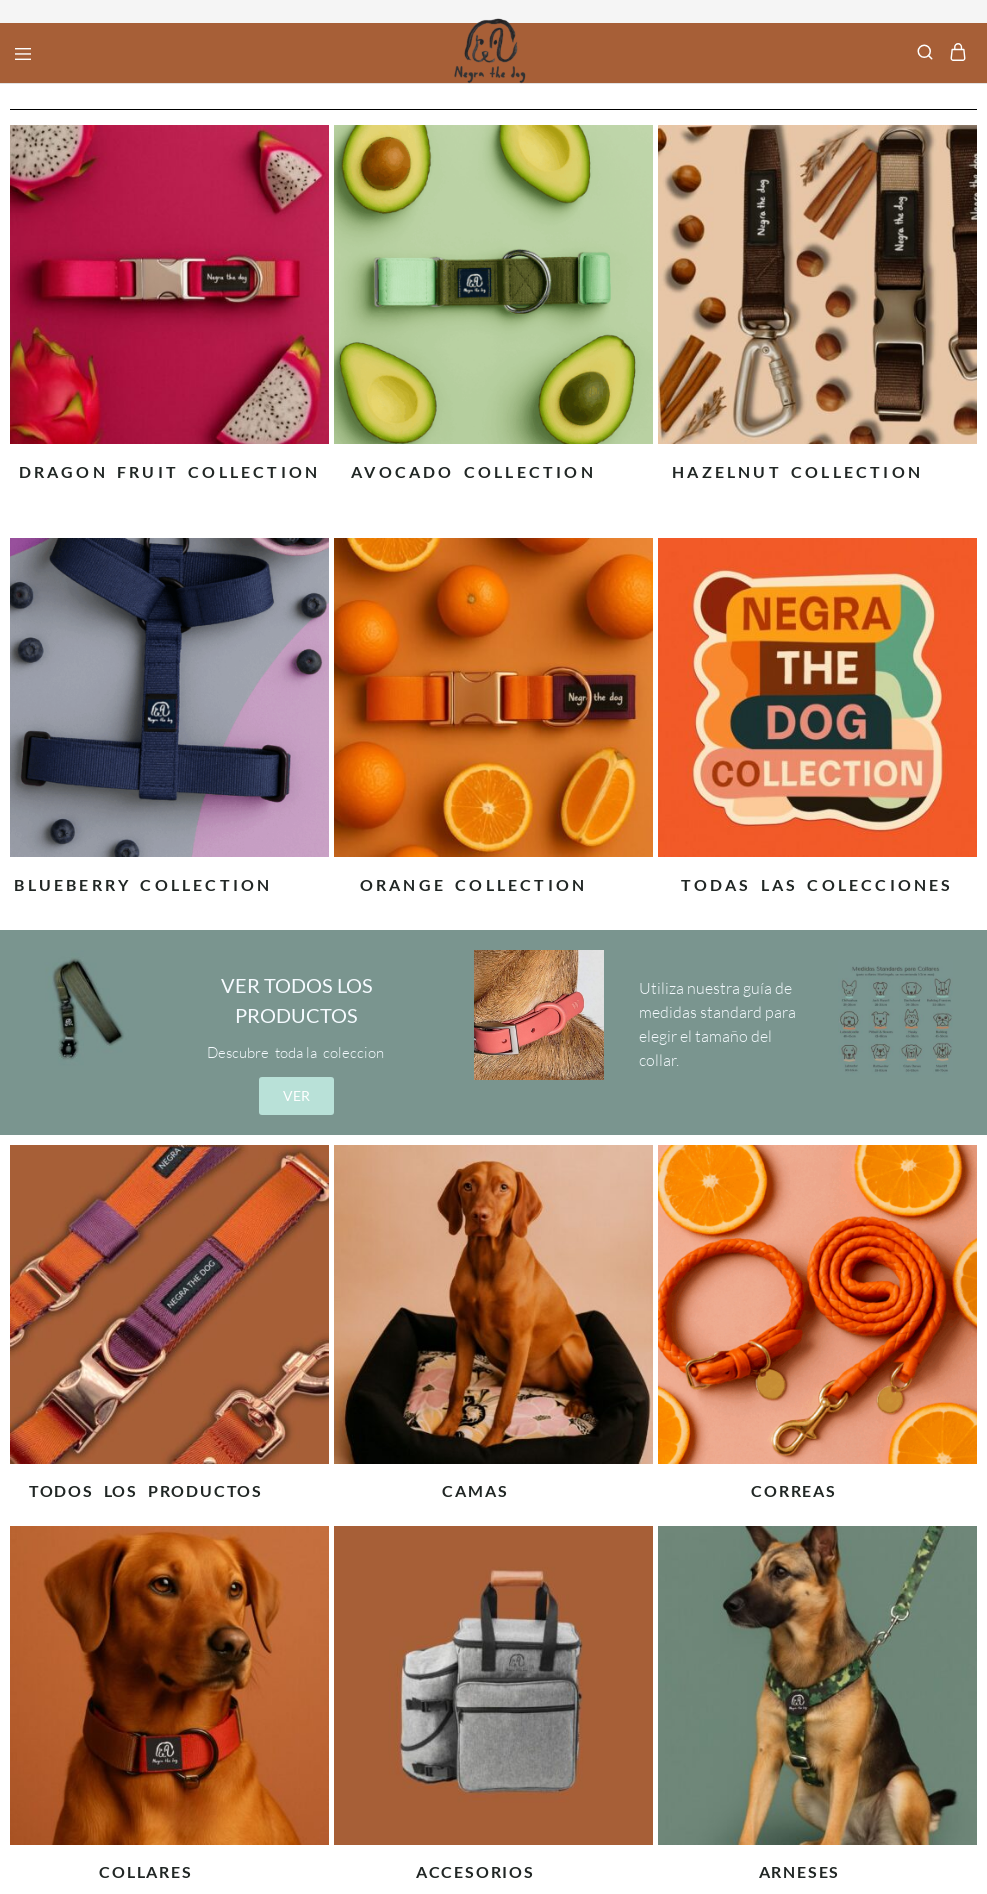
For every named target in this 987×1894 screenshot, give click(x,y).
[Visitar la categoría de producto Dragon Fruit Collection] (169, 467)
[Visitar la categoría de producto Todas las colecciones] (817, 880)
